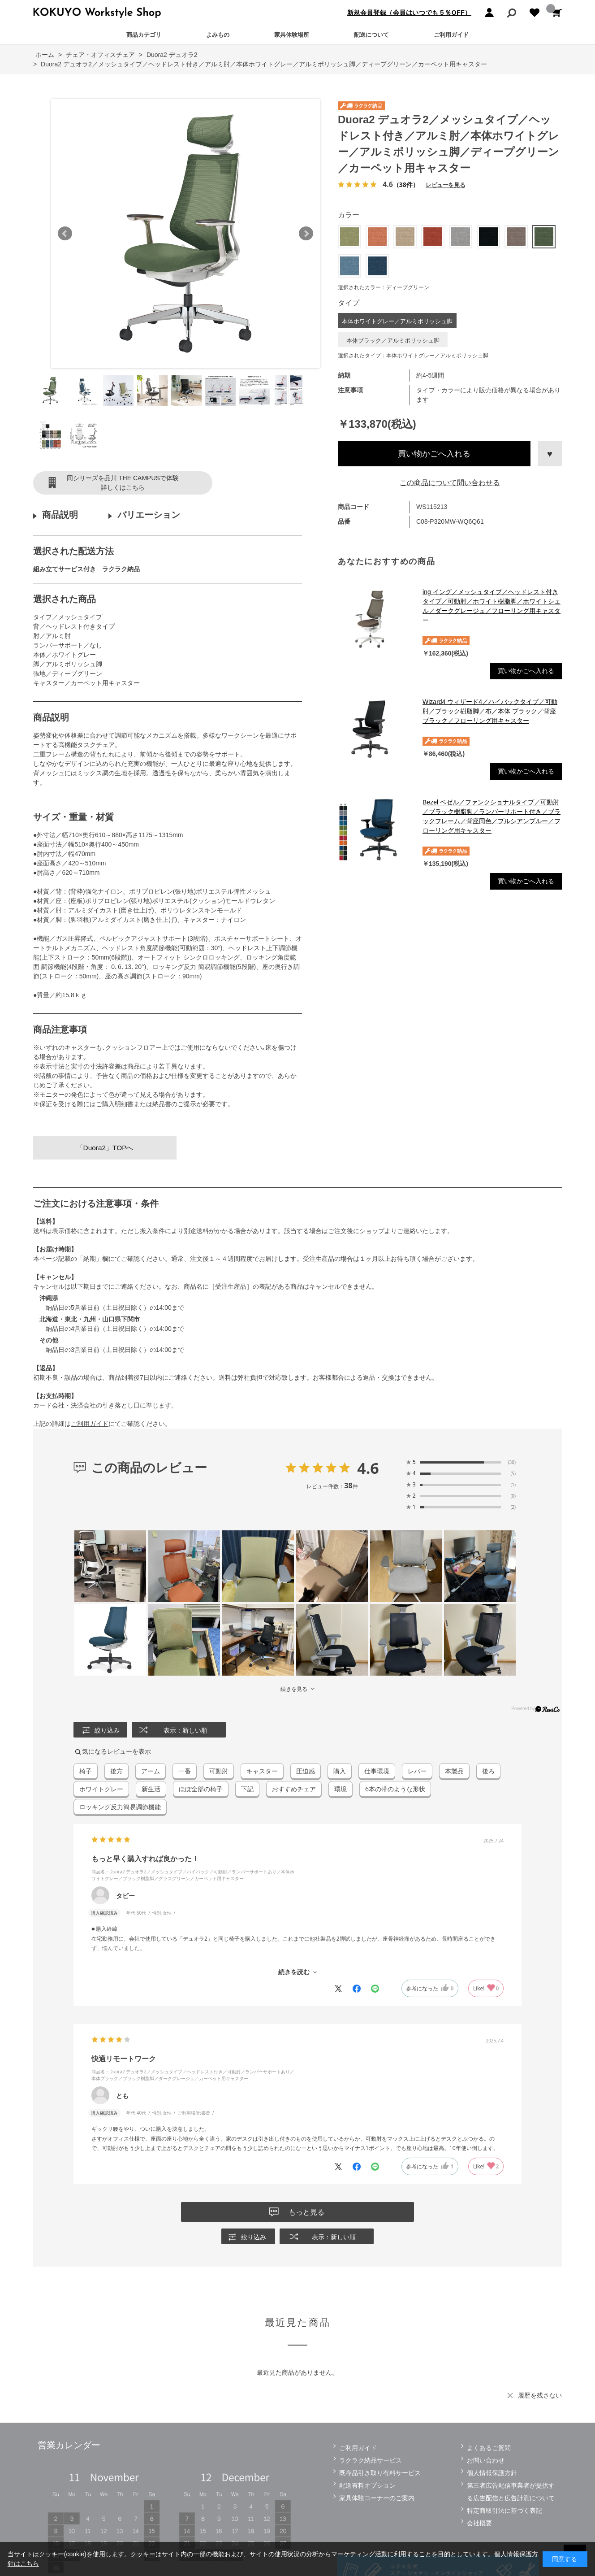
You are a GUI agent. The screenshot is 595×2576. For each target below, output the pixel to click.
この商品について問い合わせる (450, 483)
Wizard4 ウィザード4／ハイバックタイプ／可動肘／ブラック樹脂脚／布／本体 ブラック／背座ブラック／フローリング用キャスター (490, 711)
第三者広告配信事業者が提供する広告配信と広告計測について (511, 2492)
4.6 (368, 1468)
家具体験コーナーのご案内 (376, 2498)
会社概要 (479, 2523)
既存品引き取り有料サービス (380, 2472)
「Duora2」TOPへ (105, 1147)
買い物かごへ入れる (434, 453)
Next (306, 233)
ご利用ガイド (451, 34)
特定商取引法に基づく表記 (504, 2510)
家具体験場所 (291, 34)
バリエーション (148, 515)
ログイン (489, 12)
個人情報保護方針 (492, 2472)
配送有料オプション (367, 2485)
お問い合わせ (485, 2460)
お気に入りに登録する (550, 453)
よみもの (217, 34)
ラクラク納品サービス (370, 2460)
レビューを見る (445, 184)
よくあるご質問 (489, 2447)
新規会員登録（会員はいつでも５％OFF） (409, 12)
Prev (65, 233)
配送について (371, 34)
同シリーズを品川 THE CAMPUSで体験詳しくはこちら (123, 482)
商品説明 (60, 515)
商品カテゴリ (143, 34)
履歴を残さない (540, 2395)
